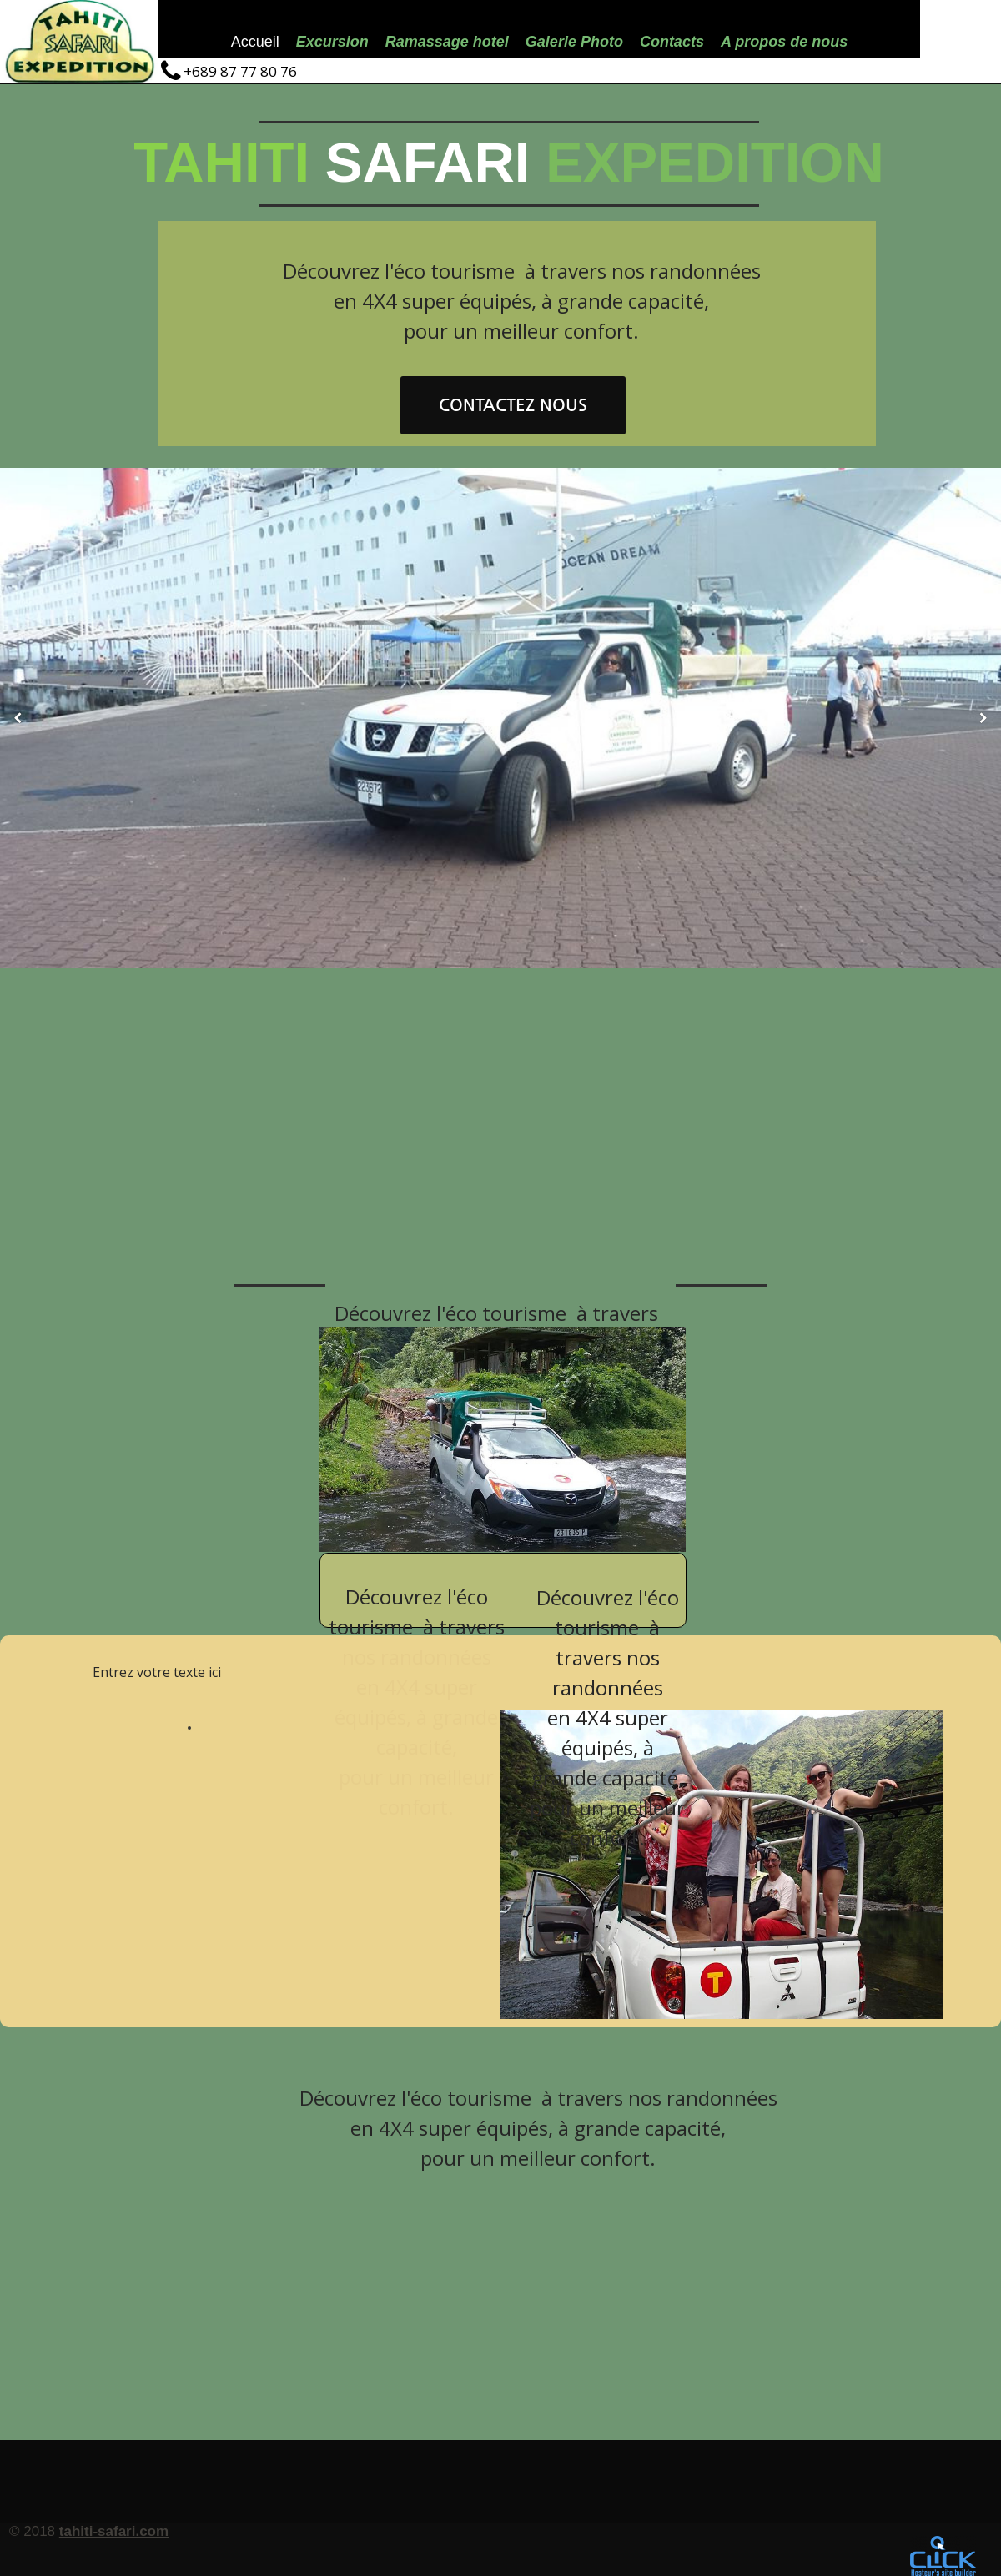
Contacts (672, 41)
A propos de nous (784, 41)
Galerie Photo (574, 41)
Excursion (332, 41)
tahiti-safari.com (114, 2531)
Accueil (255, 41)
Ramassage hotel (447, 41)
